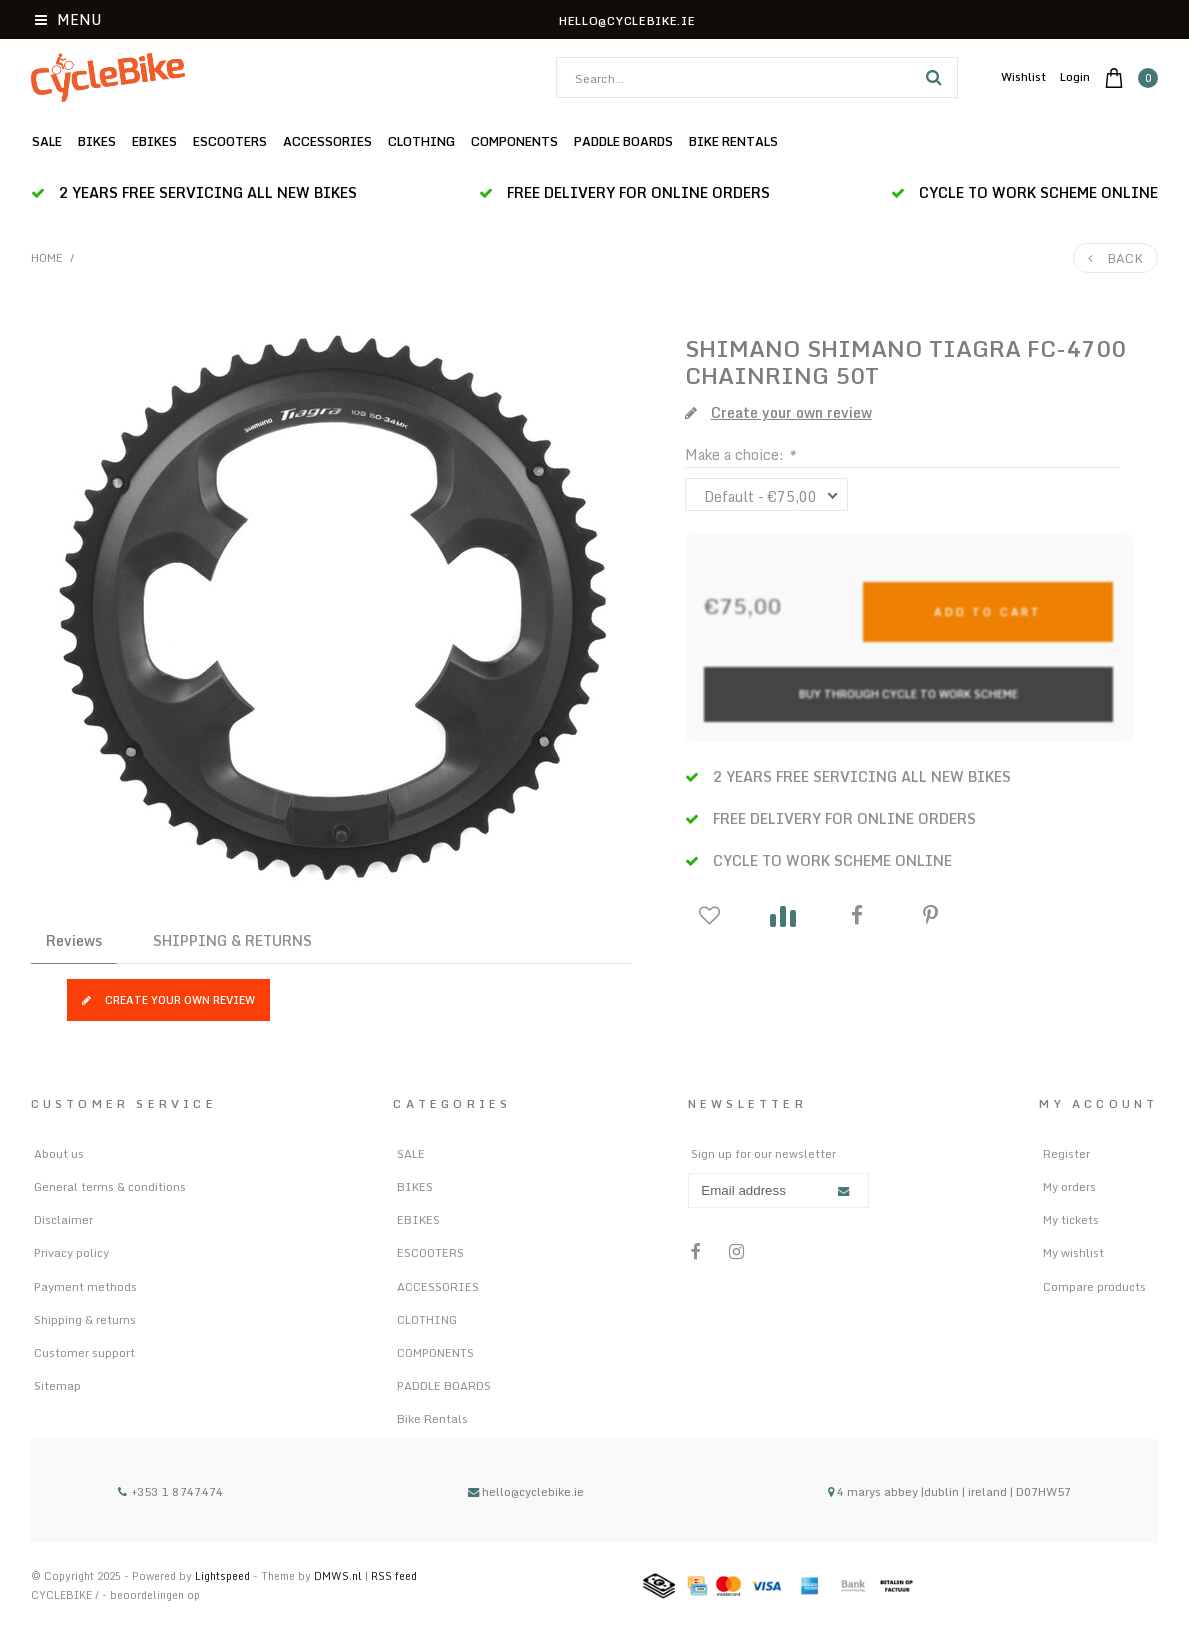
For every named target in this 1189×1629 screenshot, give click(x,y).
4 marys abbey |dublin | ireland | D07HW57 (949, 1491)
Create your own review (168, 999)
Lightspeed (222, 1575)
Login (1075, 76)
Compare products (1094, 1286)
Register (1066, 1153)
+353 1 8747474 (170, 1491)
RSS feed (394, 1575)
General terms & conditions (110, 1186)
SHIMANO (743, 348)
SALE (47, 141)
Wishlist (1023, 76)
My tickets (1071, 1219)
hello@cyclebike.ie (526, 1491)
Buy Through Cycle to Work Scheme (908, 693)
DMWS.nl (339, 1575)
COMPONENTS (514, 141)
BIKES (97, 141)
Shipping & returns (85, 1319)
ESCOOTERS (230, 141)
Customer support (84, 1352)
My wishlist (1073, 1252)
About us (59, 1153)
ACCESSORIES (327, 141)
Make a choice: (740, 454)
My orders (1069, 1186)
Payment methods (85, 1286)
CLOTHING (421, 141)
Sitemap (57, 1385)
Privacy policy (71, 1252)
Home (47, 258)
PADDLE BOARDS (623, 141)
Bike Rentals (733, 141)
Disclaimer (63, 1219)
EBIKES (154, 141)
